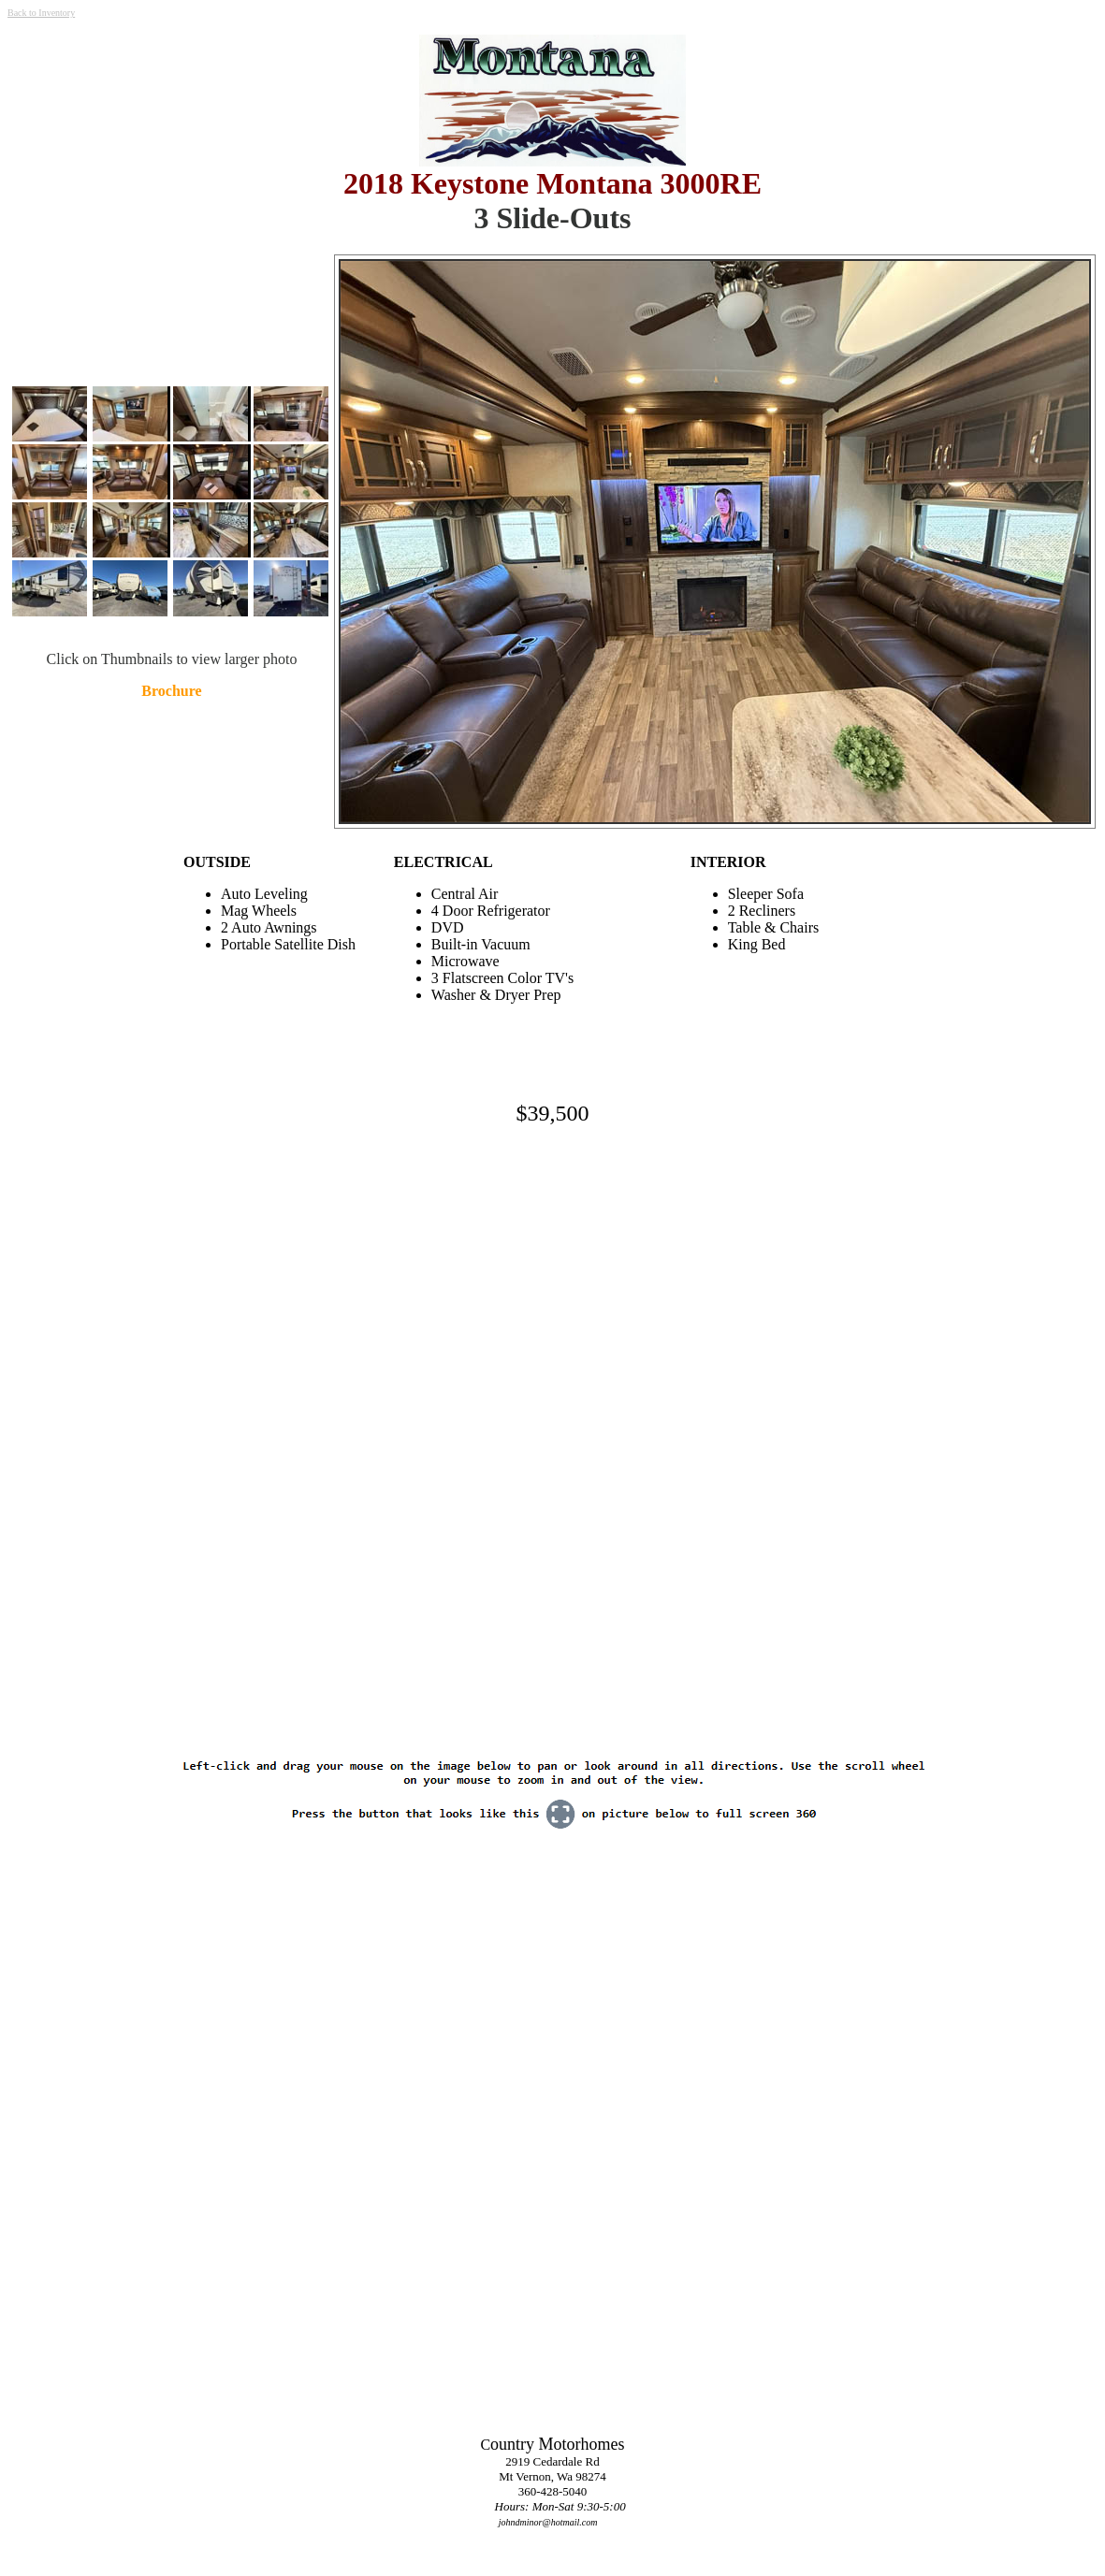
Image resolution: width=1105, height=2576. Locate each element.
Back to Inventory (41, 12)
